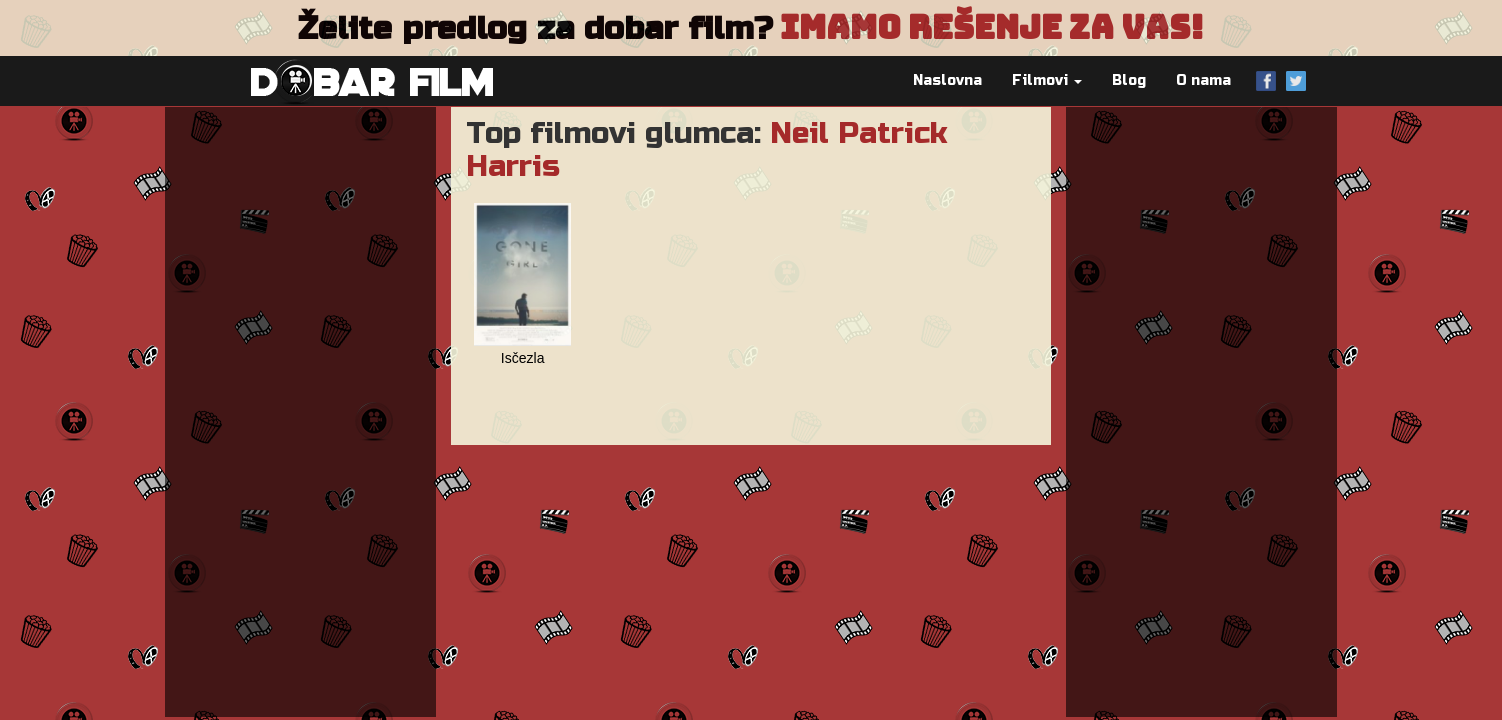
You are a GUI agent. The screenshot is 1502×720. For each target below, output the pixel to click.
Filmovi (1047, 80)
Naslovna (947, 80)
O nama (1203, 80)
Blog (1129, 80)
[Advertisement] (300, 412)
